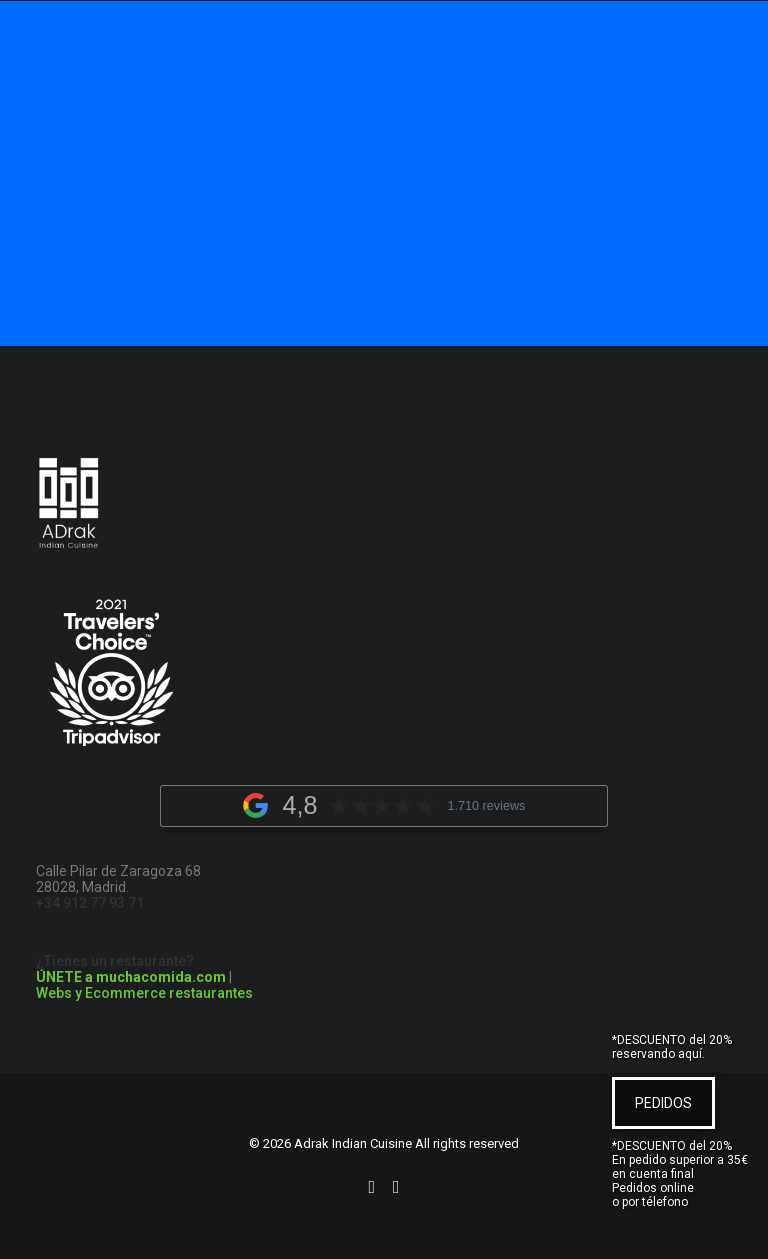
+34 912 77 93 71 (90, 903)
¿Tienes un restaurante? (131, 969)
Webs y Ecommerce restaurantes (144, 993)
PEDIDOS (663, 1103)
